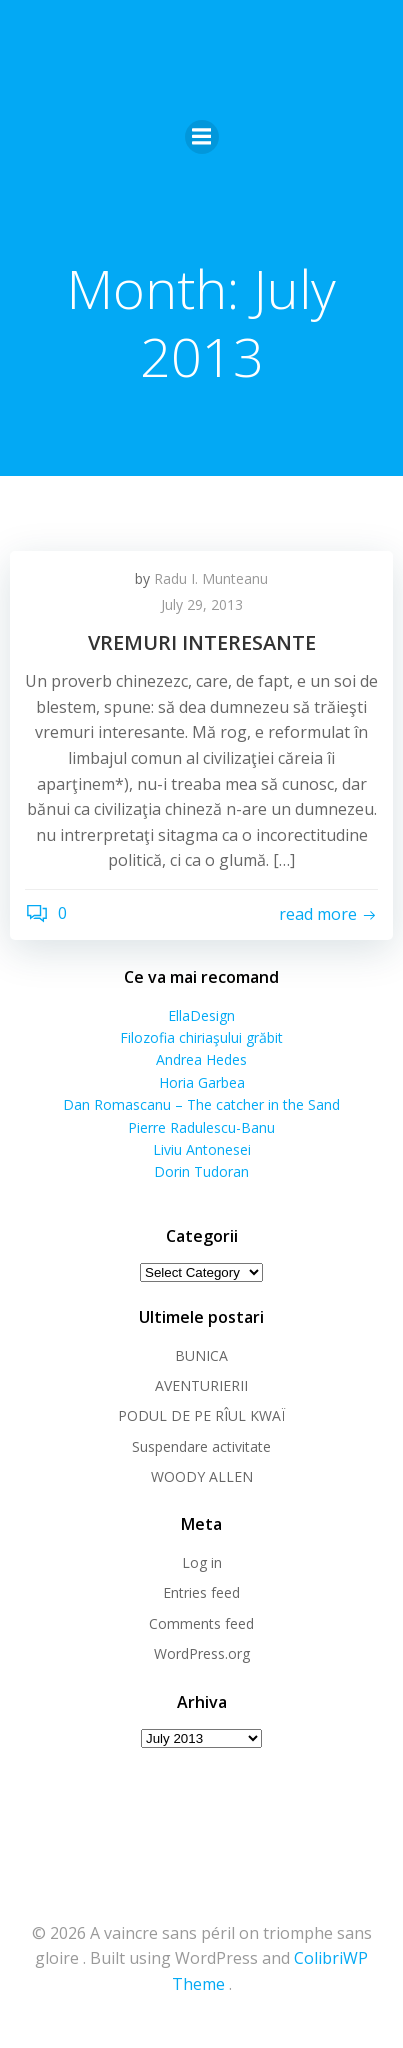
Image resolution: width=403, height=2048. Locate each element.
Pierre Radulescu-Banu (201, 1127)
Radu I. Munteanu (211, 578)
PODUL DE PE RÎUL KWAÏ (201, 1415)
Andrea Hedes (201, 1059)
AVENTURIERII (201, 1385)
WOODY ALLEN (202, 1476)
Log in (202, 1562)
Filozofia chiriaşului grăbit (201, 1037)
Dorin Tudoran (201, 1171)
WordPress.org (202, 1653)
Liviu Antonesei (202, 1149)
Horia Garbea (202, 1082)
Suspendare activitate (201, 1446)
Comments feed (201, 1623)
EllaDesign (201, 1015)
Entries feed (201, 1592)
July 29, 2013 (202, 604)
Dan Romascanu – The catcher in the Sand (201, 1104)
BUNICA (201, 1355)
